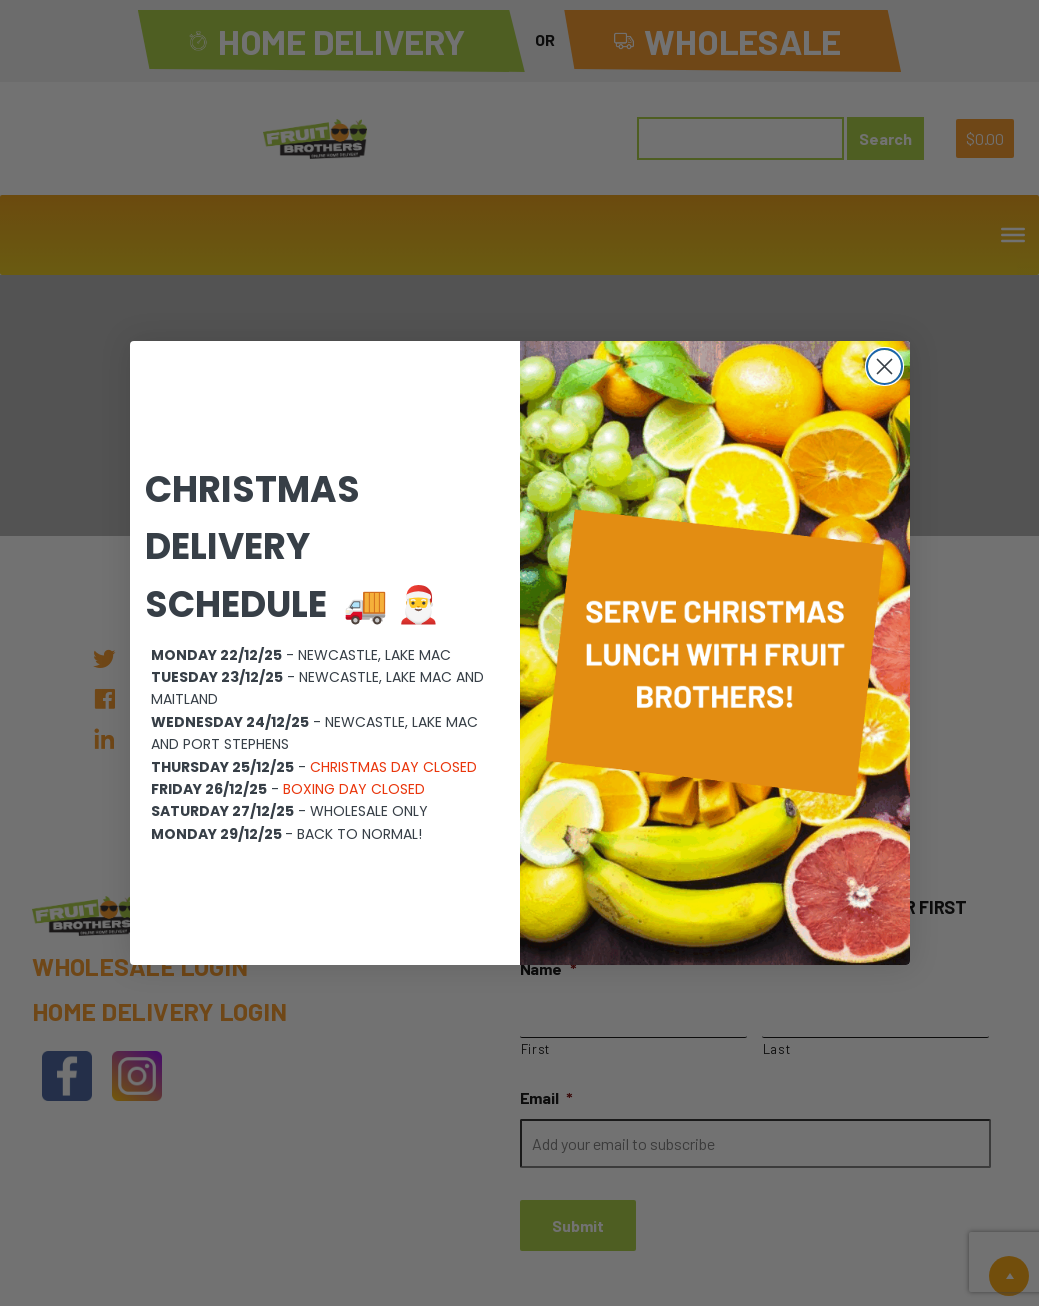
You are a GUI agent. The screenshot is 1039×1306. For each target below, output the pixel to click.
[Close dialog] (884, 366)
